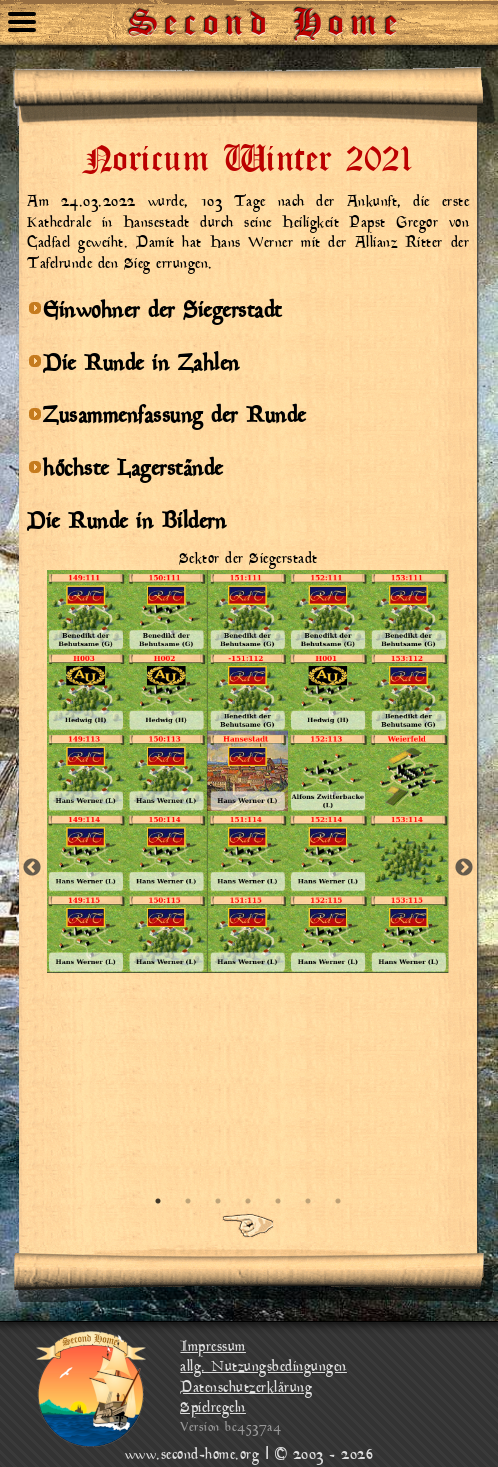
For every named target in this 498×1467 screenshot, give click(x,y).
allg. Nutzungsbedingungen (263, 1367)
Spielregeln (213, 1408)
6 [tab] (308, 1201)
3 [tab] (218, 1201)
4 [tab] (248, 1201)
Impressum (213, 1347)
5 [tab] (278, 1201)
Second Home (267, 15)
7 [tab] (338, 1201)
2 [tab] (188, 1201)
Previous (32, 868)
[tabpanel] (248, 761)
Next (464, 868)
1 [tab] (158, 1201)
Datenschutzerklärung (246, 1388)
